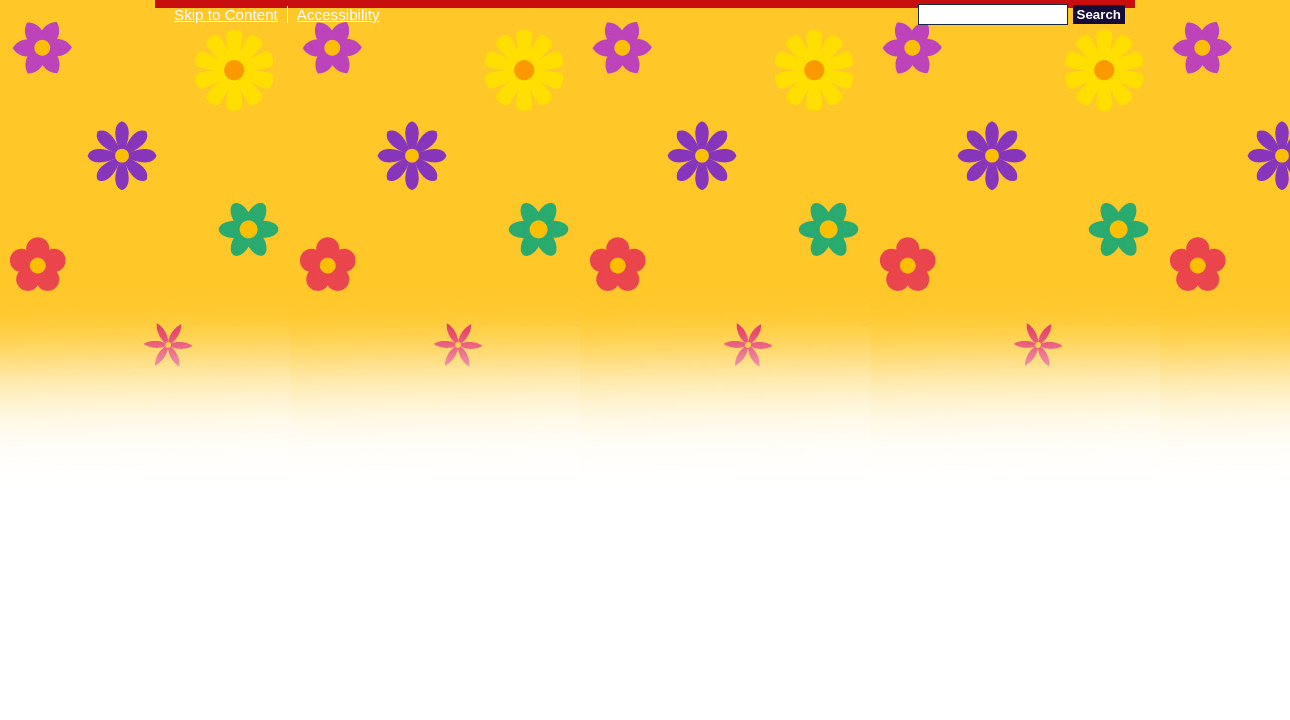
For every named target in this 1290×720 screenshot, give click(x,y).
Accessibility (338, 14)
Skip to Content (226, 14)
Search (1099, 14)
